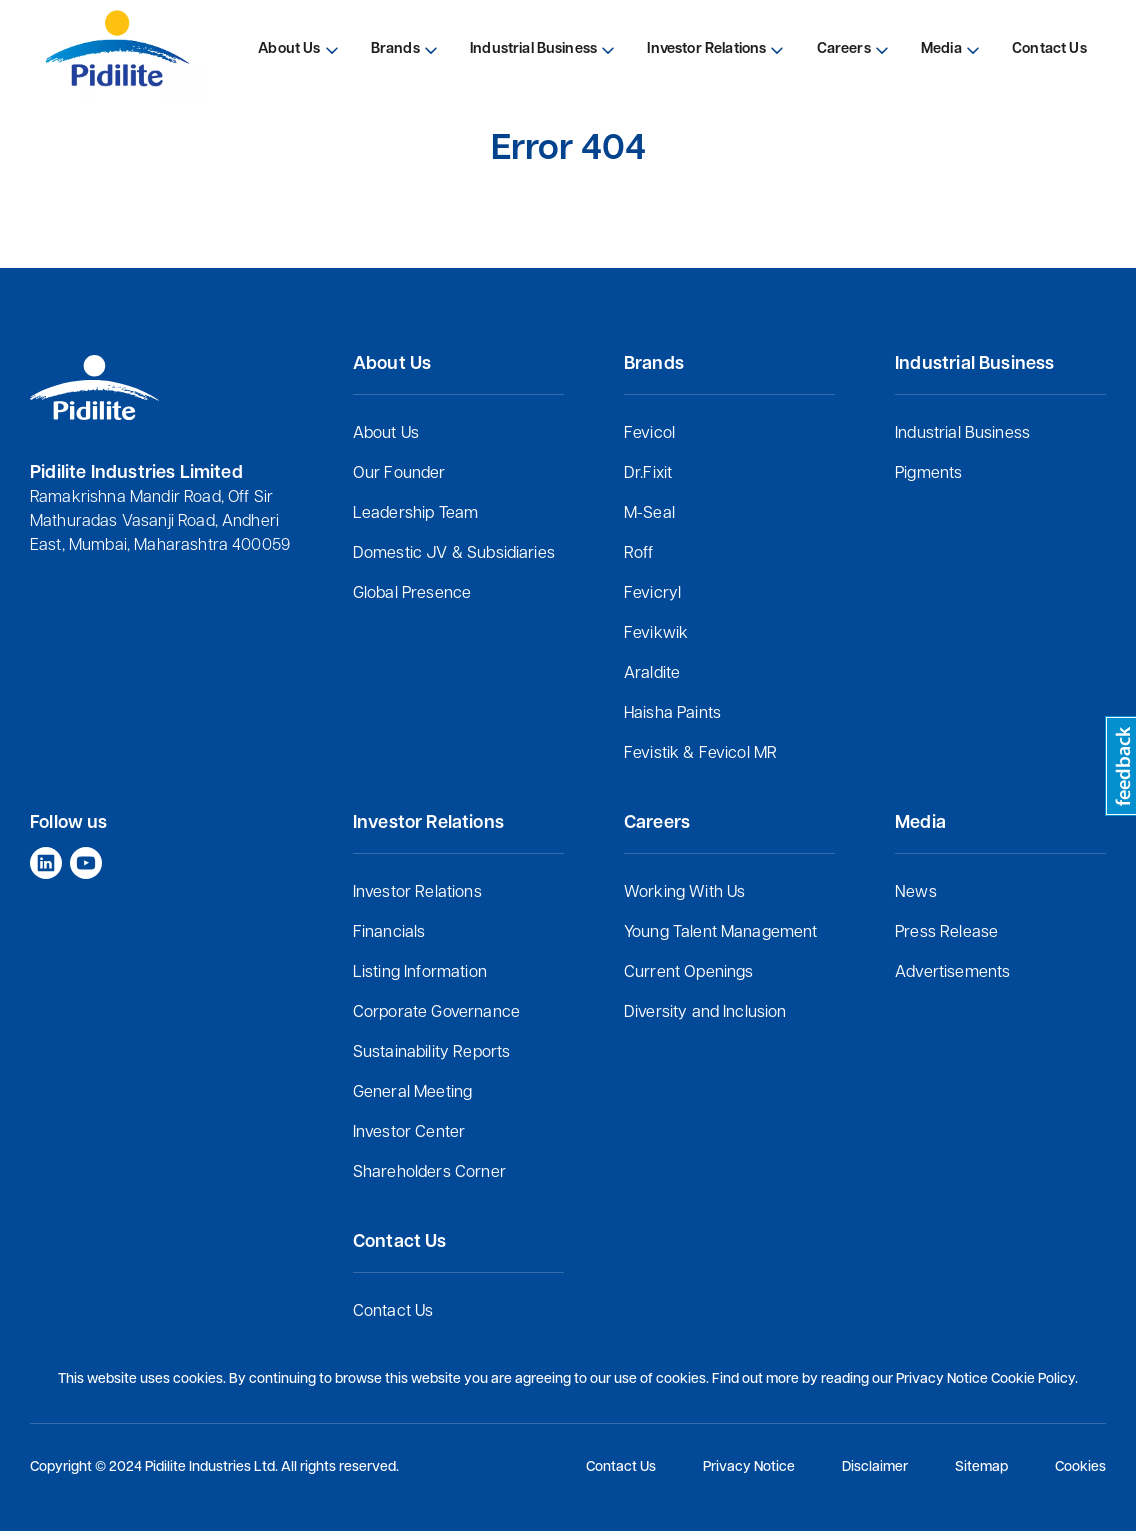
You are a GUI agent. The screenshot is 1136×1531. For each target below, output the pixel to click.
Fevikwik (656, 634)
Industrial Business (962, 434)
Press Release (946, 933)
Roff (639, 554)
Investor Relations (417, 893)
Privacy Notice (749, 1467)
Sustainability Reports (432, 1053)
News (916, 893)
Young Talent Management (721, 933)
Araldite (652, 674)
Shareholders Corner (429, 1173)
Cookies (1080, 1467)
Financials (389, 933)
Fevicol (649, 434)
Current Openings (689, 973)
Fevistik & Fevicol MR (700, 754)
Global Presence (412, 594)
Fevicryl (652, 594)
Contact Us (393, 1312)
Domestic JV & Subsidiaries (454, 554)
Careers (844, 49)
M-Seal (649, 514)
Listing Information (420, 973)
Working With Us (684, 893)
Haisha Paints (672, 714)
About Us (386, 434)
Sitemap (981, 1467)
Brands (395, 49)
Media (941, 49)
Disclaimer (875, 1467)
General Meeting (412, 1093)
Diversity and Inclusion (705, 1013)
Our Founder (399, 474)
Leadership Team (415, 514)
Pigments (928, 474)
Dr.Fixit (648, 474)
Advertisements (952, 973)
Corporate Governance (436, 1013)
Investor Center (409, 1133)
